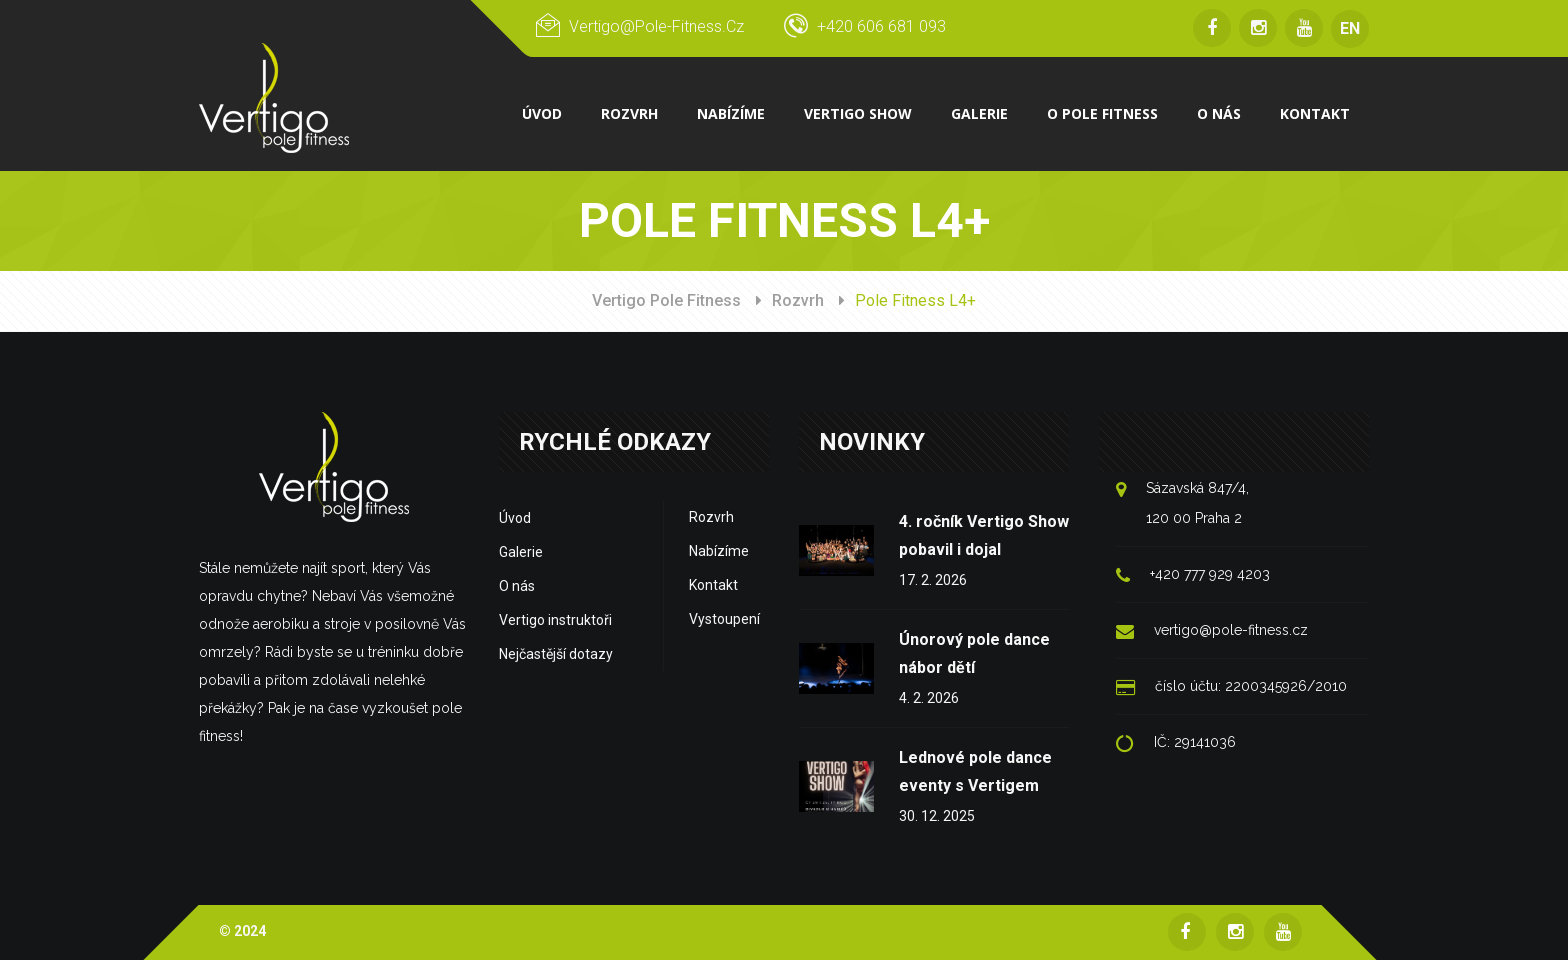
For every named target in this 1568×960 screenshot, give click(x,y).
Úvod (515, 518)
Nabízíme (719, 551)
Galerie (521, 552)
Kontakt (713, 585)
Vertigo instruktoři (555, 620)
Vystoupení (724, 619)
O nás (517, 586)
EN (1350, 28)
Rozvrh (798, 300)
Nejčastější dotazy (556, 654)
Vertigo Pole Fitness (666, 300)
